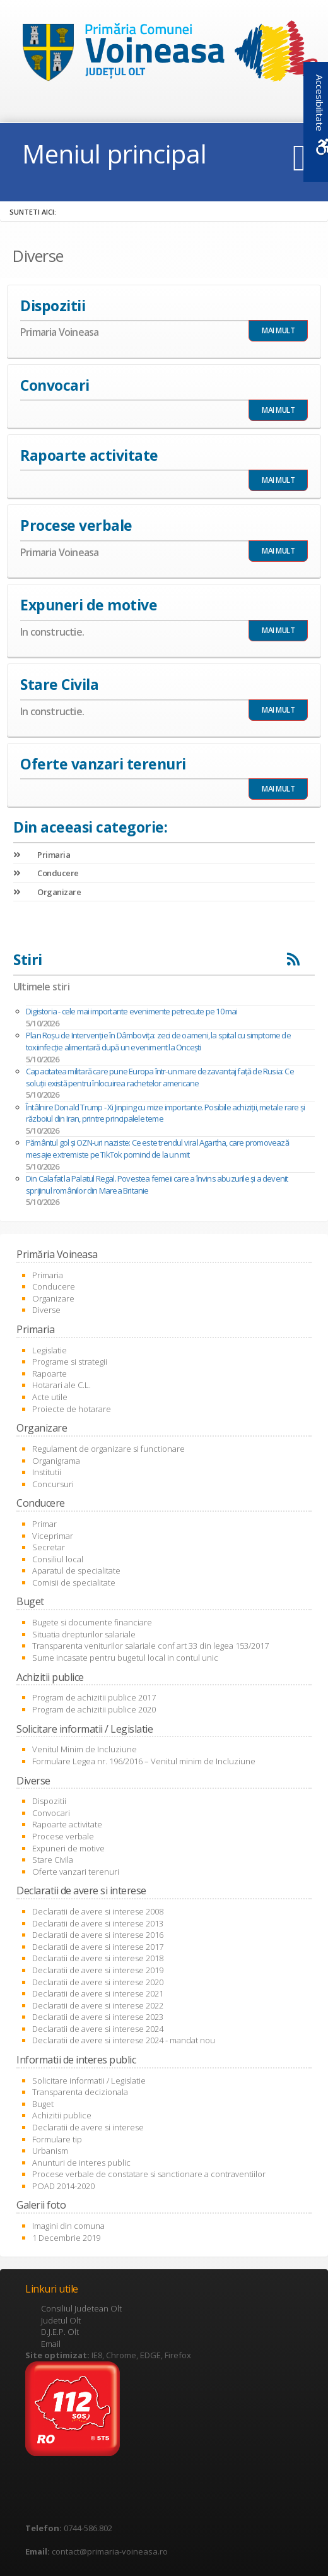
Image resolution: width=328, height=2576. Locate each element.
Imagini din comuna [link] (68, 2225)
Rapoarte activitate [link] (67, 1824)
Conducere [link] (46, 873)
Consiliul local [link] (57, 1559)
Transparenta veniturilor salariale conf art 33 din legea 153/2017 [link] (150, 1645)
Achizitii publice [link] (61, 2115)
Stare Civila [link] (52, 1859)
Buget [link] (43, 2104)
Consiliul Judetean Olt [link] (81, 2308)
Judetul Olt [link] (61, 2320)
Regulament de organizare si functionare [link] (108, 1448)
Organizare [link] (47, 892)
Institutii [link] (46, 1472)
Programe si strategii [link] (69, 1361)
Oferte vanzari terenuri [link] (75, 1871)
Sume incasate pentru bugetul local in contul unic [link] (125, 1657)
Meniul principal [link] (114, 153)
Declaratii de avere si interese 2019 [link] (97, 1970)
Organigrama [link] (56, 1460)
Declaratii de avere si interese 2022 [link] (97, 2005)
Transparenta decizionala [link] (80, 2092)
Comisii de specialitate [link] (73, 1582)
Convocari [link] (51, 1813)
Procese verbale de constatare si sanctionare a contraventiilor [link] (149, 2174)
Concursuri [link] (53, 1484)
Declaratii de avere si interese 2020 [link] (97, 1982)
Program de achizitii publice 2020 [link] (94, 1709)
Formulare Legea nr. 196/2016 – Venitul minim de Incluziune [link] (143, 1761)
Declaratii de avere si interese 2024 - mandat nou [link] (123, 2040)
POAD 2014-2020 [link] (63, 2186)
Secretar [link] (48, 1547)
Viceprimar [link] (52, 1535)
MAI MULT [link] (278, 330)
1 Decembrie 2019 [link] (66, 2237)
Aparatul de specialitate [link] (76, 1570)
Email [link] (51, 2343)
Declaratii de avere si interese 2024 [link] (97, 2028)
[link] (164, 53)
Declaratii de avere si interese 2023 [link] (97, 2016)
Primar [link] (44, 1523)
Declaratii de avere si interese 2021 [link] (97, 1993)
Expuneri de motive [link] (68, 1848)
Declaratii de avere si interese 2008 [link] (97, 1911)
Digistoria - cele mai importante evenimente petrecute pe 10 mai (132, 1011)
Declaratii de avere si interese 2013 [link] (97, 1923)
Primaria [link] (41, 854)
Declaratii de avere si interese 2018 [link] (97, 1958)
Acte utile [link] (49, 1397)
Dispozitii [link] (49, 1801)
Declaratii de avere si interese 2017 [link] (97, 1946)
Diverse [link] (46, 1309)
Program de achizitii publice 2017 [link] (94, 1697)
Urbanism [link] (50, 2150)
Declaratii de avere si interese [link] (88, 2127)
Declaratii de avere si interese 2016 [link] (97, 1934)
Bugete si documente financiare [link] (92, 1622)
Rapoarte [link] (49, 1373)
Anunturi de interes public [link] (81, 2162)
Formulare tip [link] (57, 2139)
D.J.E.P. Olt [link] (60, 2331)
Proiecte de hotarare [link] (71, 1409)
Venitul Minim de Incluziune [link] (84, 1749)
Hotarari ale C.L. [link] (61, 1385)
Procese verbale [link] (63, 1836)
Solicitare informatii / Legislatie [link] (89, 2080)
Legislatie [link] (49, 1350)
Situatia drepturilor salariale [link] (84, 1634)
